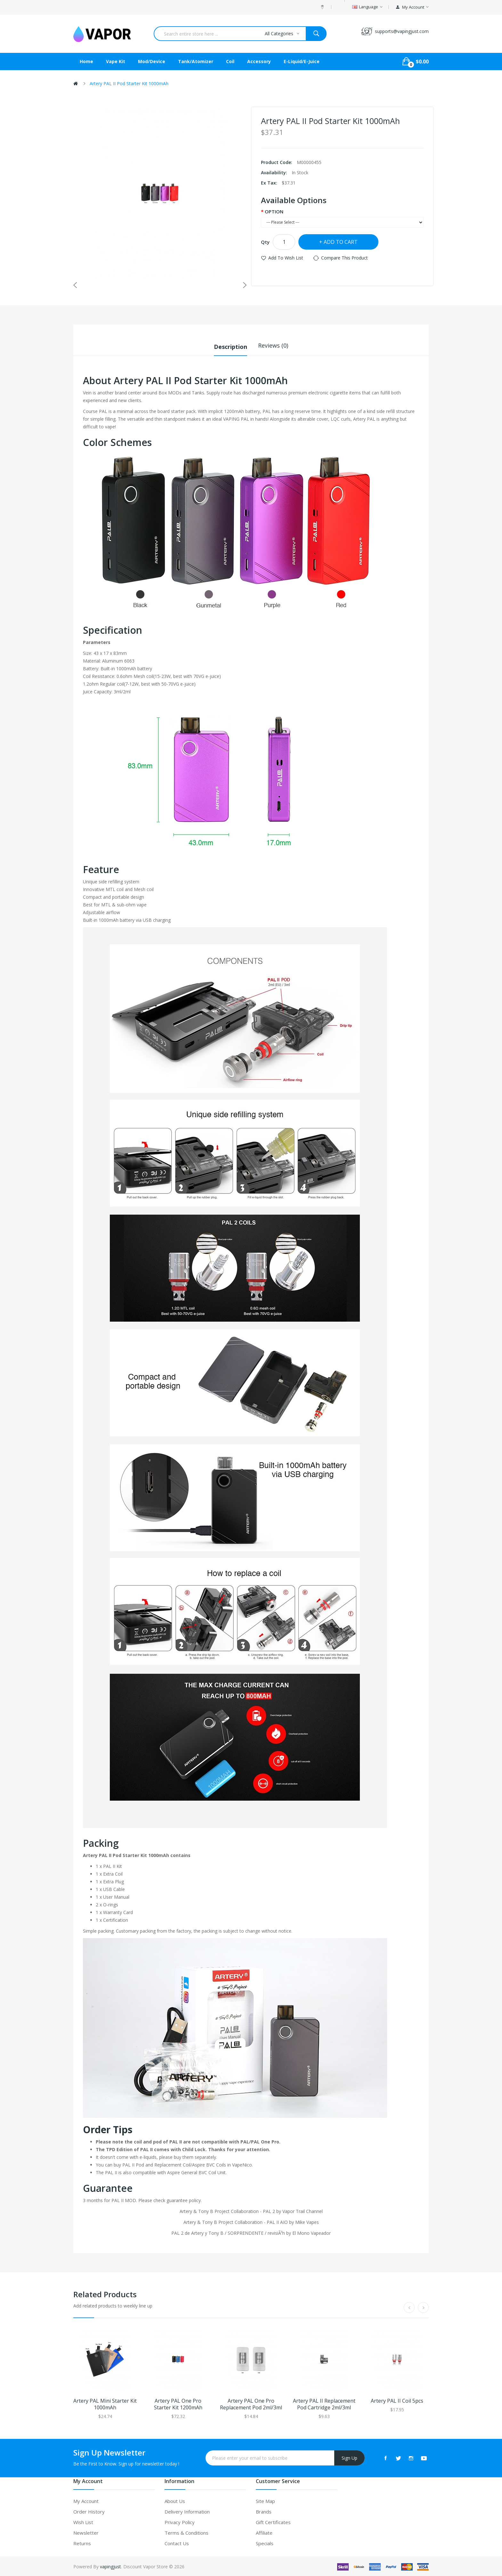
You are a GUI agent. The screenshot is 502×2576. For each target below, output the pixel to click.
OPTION (274, 211)
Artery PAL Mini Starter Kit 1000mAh (105, 2403)
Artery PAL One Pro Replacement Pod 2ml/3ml (251, 2403)
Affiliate (264, 2532)
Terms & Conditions (186, 2532)
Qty (265, 242)
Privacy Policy (180, 2521)
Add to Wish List (285, 258)
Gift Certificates (273, 2521)
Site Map (265, 2500)
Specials (264, 2542)
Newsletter (86, 2532)
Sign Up (349, 2457)
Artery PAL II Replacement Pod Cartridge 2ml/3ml (324, 2403)
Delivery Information (187, 2510)
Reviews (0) (273, 345)
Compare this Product (344, 258)
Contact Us (177, 2542)
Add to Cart (341, 241)
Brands (263, 2510)
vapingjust (110, 2566)
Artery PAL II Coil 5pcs (397, 2400)
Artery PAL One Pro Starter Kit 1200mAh (178, 2403)
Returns (82, 2542)
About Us (175, 2500)
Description (230, 345)
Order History (89, 2510)
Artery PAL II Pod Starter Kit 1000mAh (129, 83)
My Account (86, 2500)
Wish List (83, 2521)
